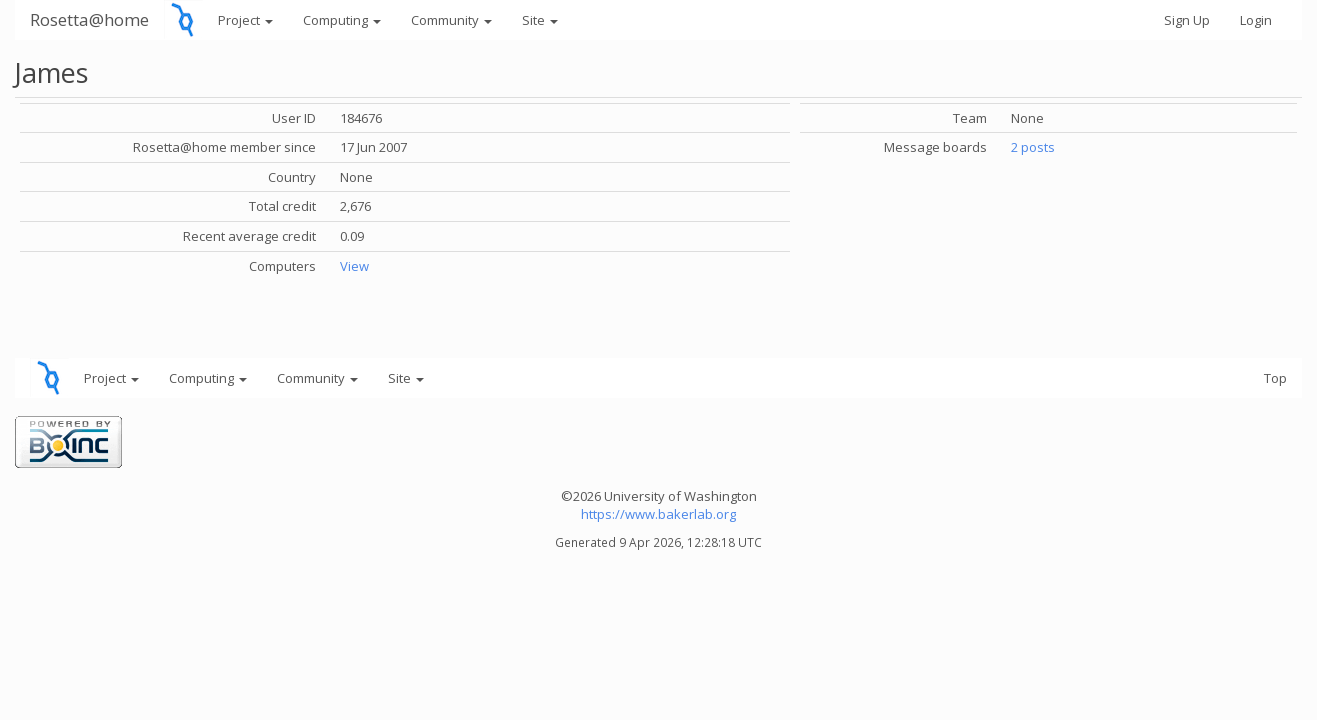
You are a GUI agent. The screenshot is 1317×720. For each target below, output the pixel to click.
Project (245, 20)
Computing (342, 20)
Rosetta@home (89, 19)
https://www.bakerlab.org (658, 514)
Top (1275, 378)
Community (451, 20)
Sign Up (1187, 20)
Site (540, 20)
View (354, 266)
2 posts (1033, 147)
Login (1256, 20)
